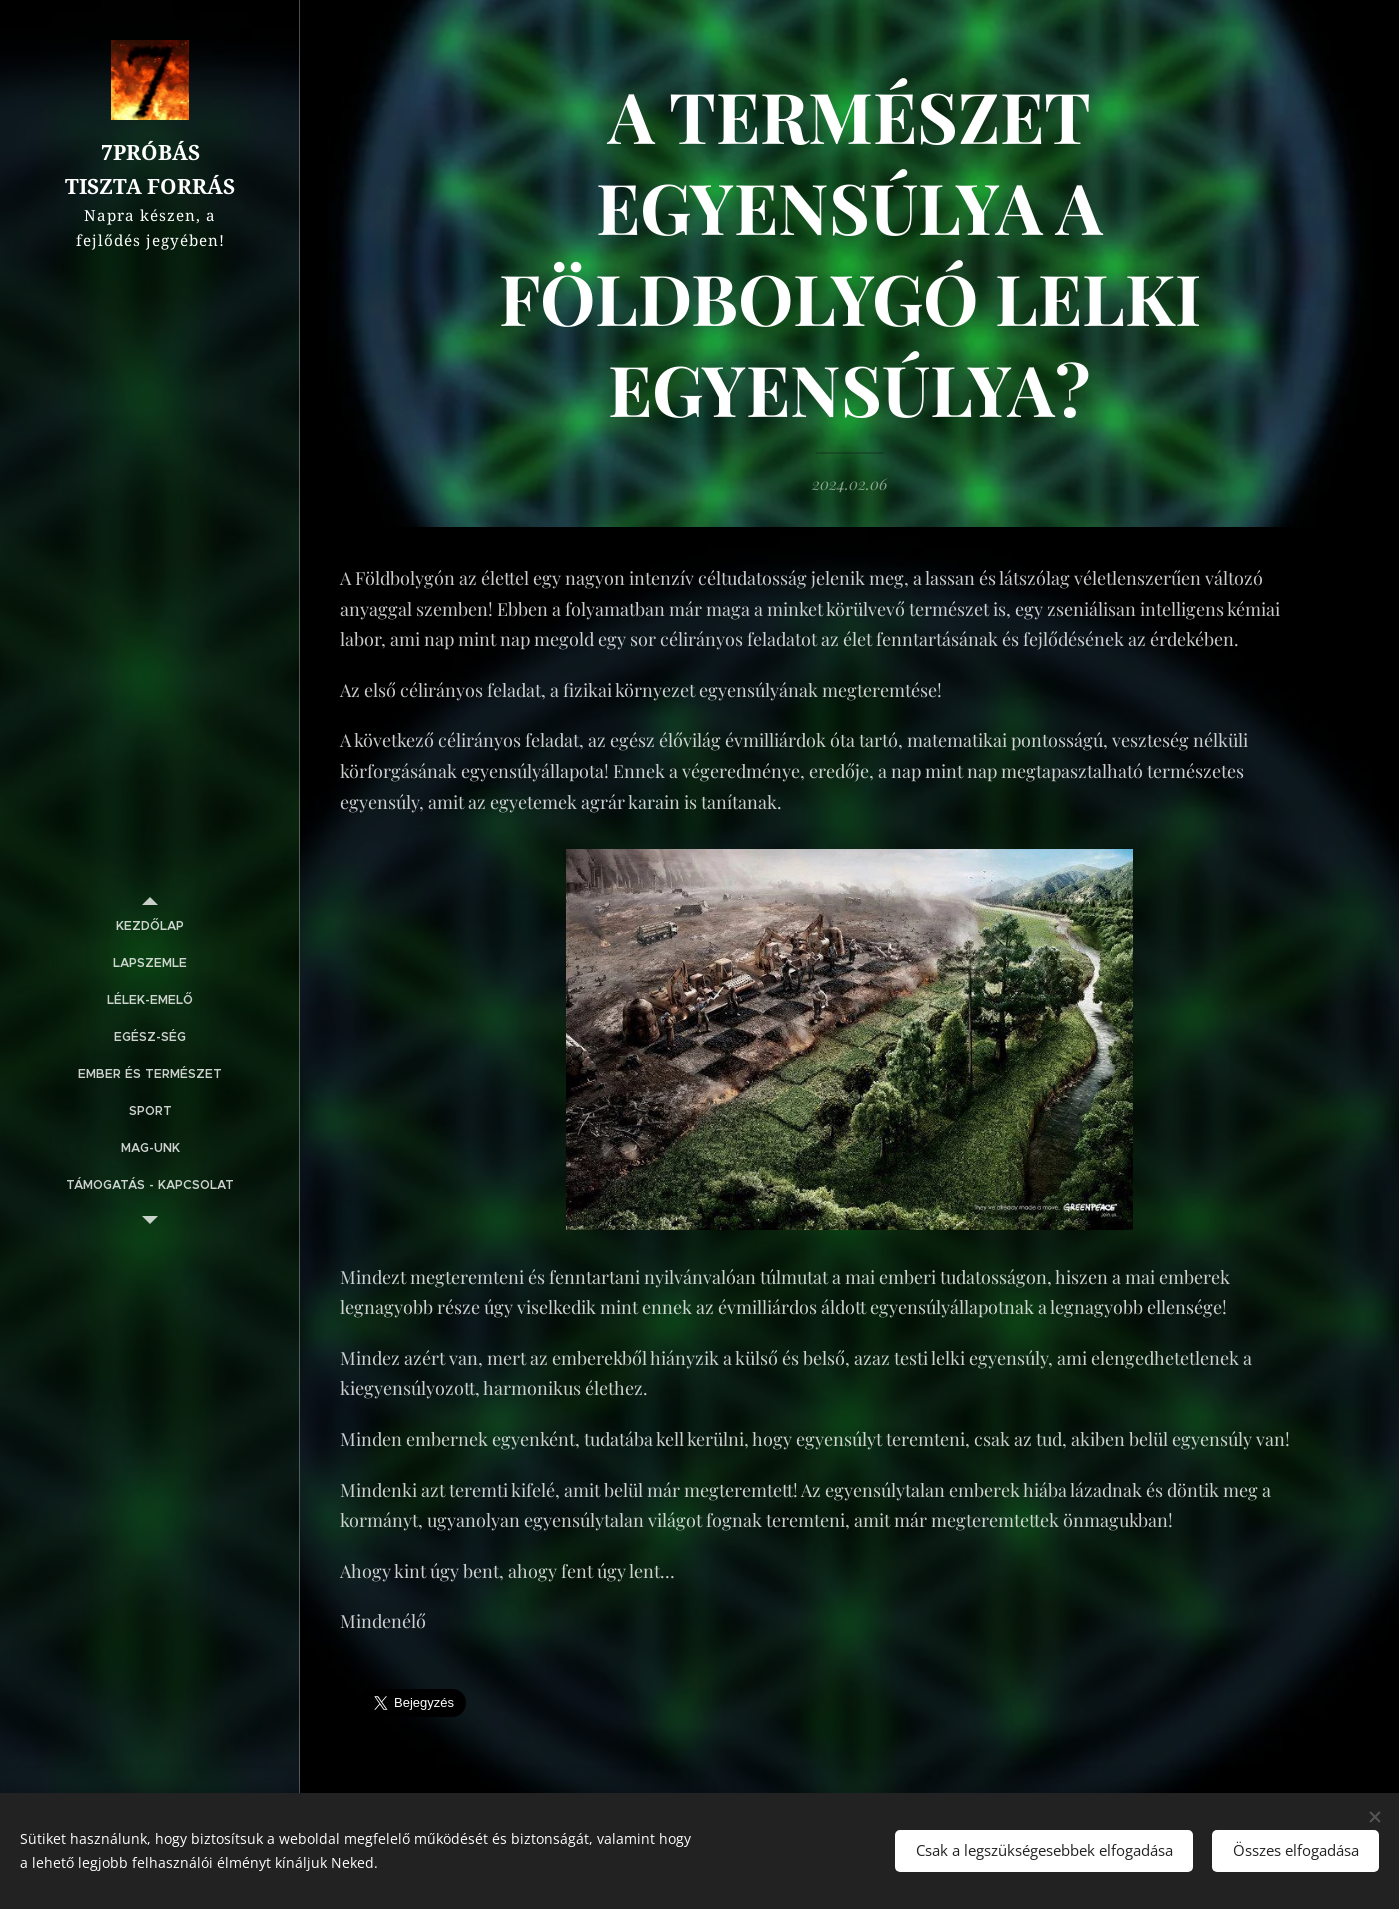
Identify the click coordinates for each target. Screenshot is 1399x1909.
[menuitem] (150, 926)
